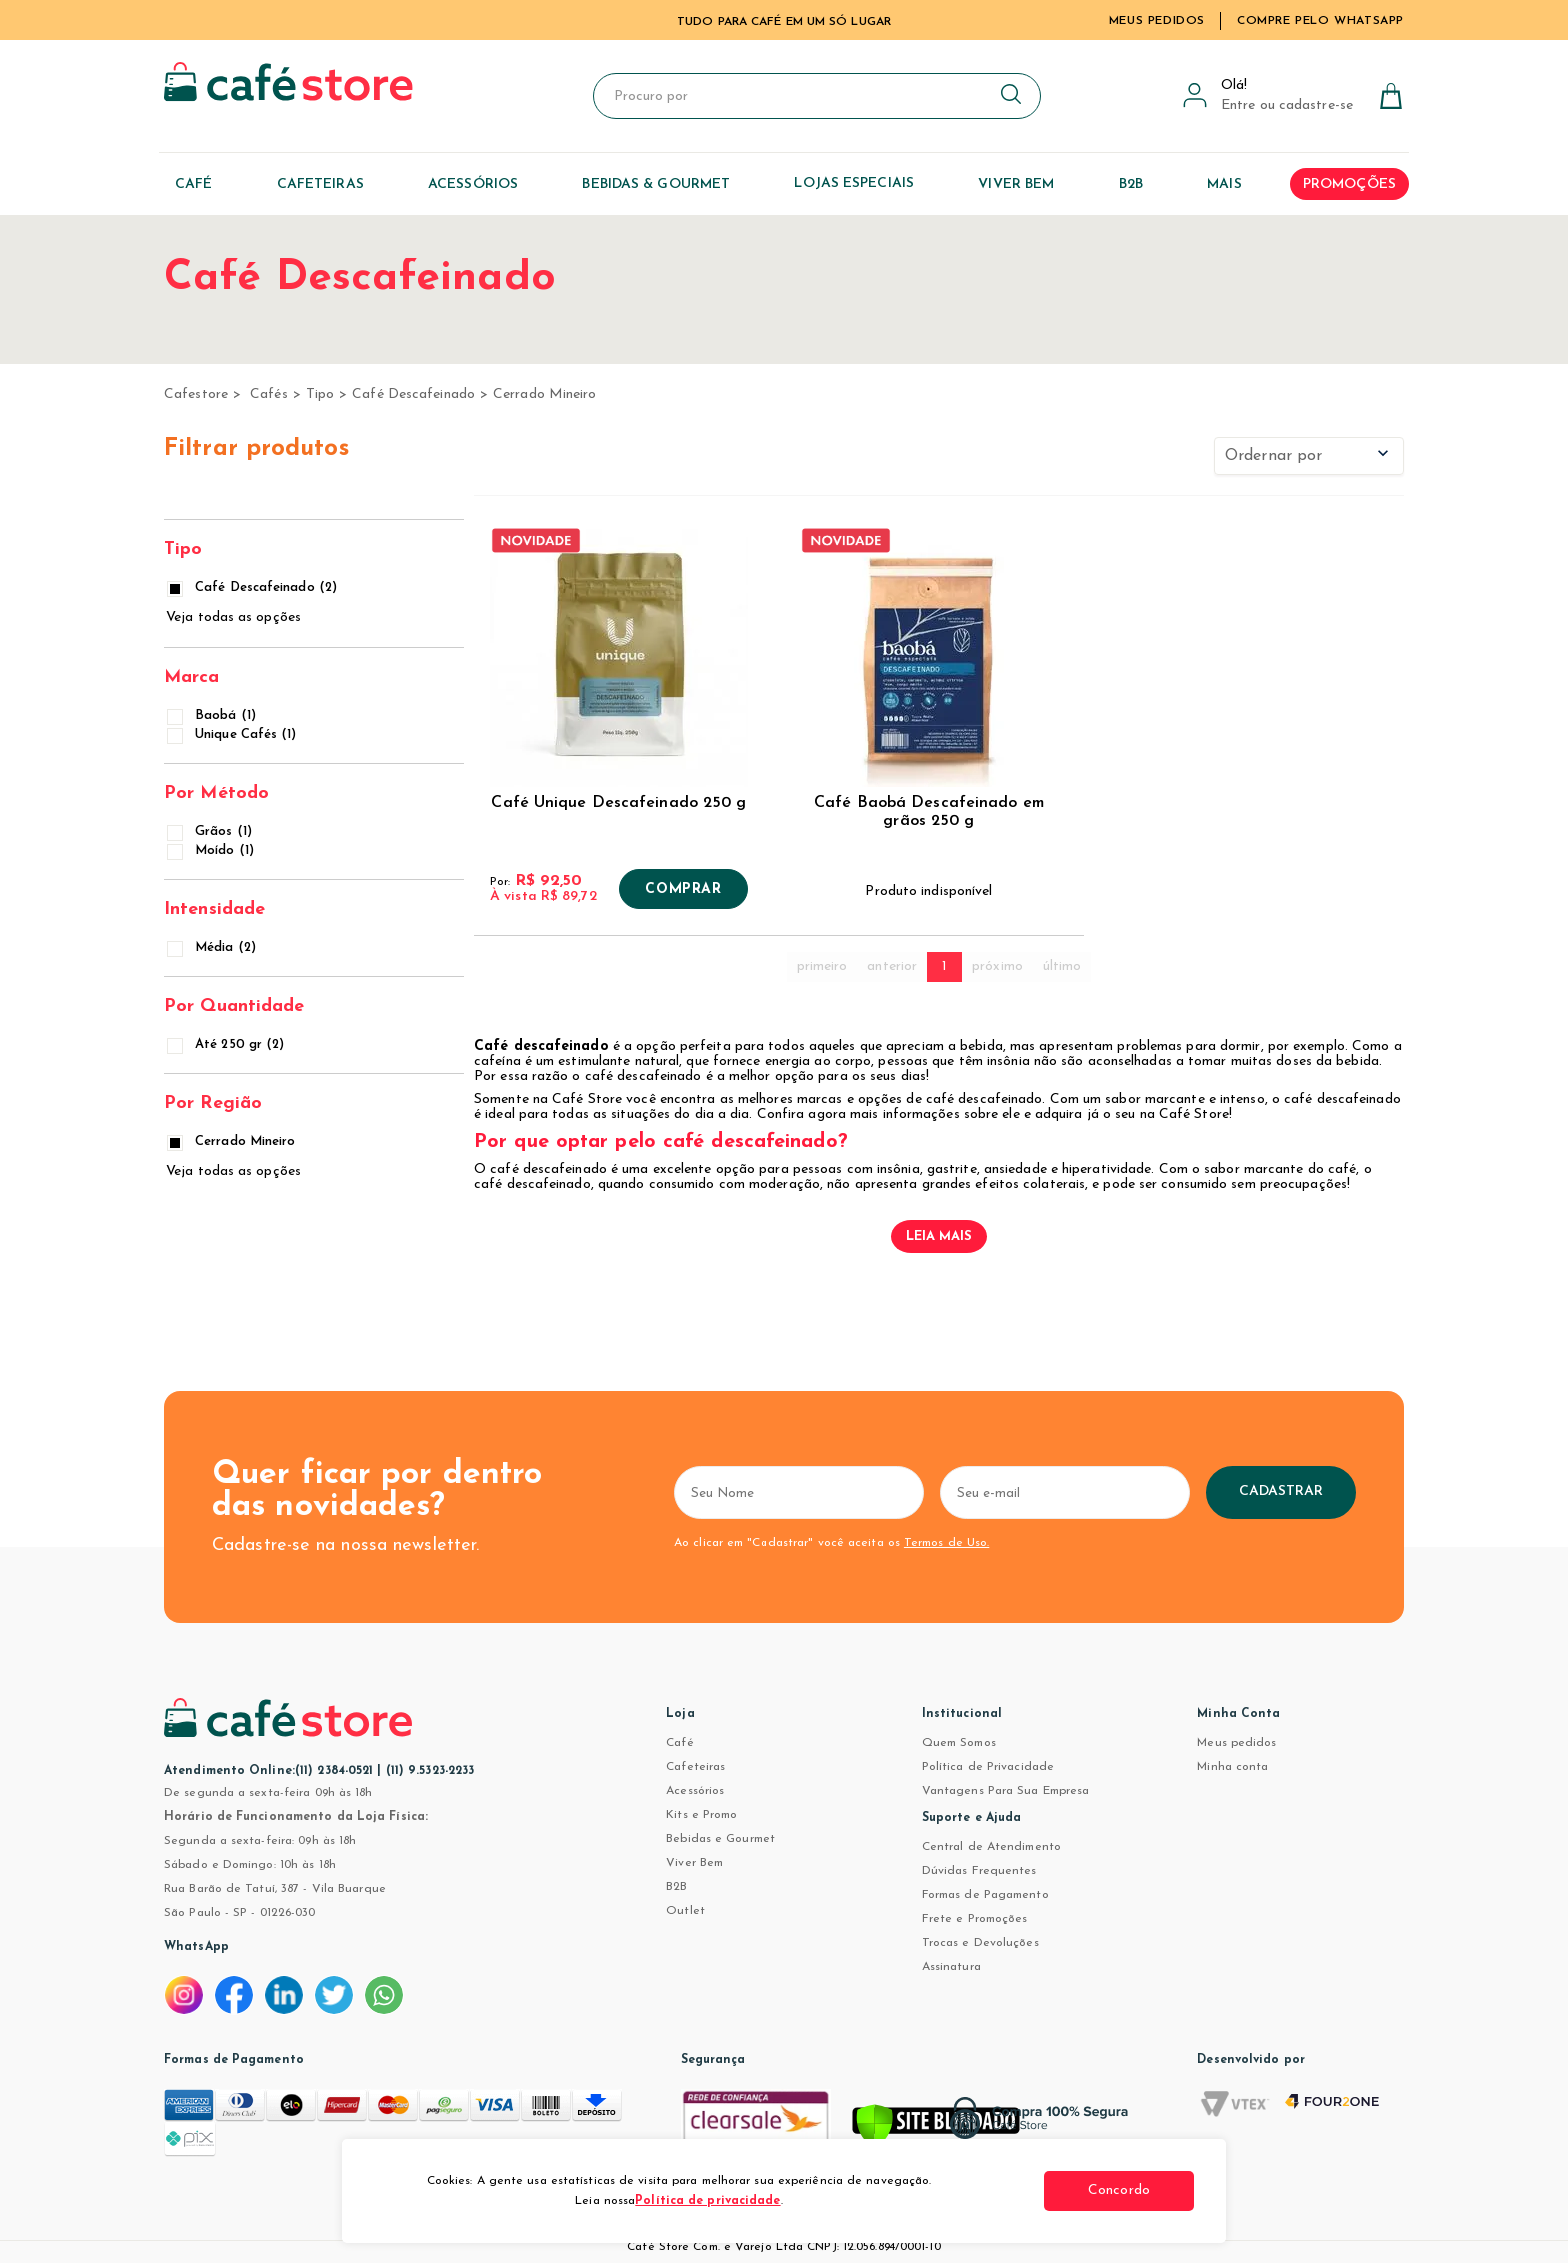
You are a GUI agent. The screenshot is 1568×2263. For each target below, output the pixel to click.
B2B (676, 1887)
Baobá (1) (213, 715)
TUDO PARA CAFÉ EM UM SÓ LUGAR (784, 22)
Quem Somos (959, 1743)
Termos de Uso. (946, 1543)
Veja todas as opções (233, 617)
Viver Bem (694, 1863)
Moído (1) (212, 850)
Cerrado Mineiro (545, 394)
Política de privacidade (707, 2201)
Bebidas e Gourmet (720, 1839)
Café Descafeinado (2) (253, 587)
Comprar (683, 890)
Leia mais (939, 1236)
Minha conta (1232, 1767)
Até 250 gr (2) (227, 1044)
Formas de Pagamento (985, 1895)
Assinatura (951, 1967)
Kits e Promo (701, 1815)
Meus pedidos (1236, 1743)
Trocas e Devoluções (980, 1943)
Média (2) (213, 947)
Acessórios (695, 1791)
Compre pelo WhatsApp (1320, 21)
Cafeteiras (695, 1767)
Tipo (320, 394)
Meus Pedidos (1157, 21)
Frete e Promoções (975, 1919)
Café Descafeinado (413, 394)
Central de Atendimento (991, 1847)
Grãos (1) (211, 831)
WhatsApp (196, 1947)
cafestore (196, 394)
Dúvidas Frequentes (979, 1871)
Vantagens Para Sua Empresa (1006, 1791)
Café (679, 1743)
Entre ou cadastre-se (1287, 105)
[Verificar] (936, 2128)
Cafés (269, 394)
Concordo (1119, 2190)
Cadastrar (1281, 1491)
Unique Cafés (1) (233, 734)
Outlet (685, 1911)
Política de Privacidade (988, 1767)
